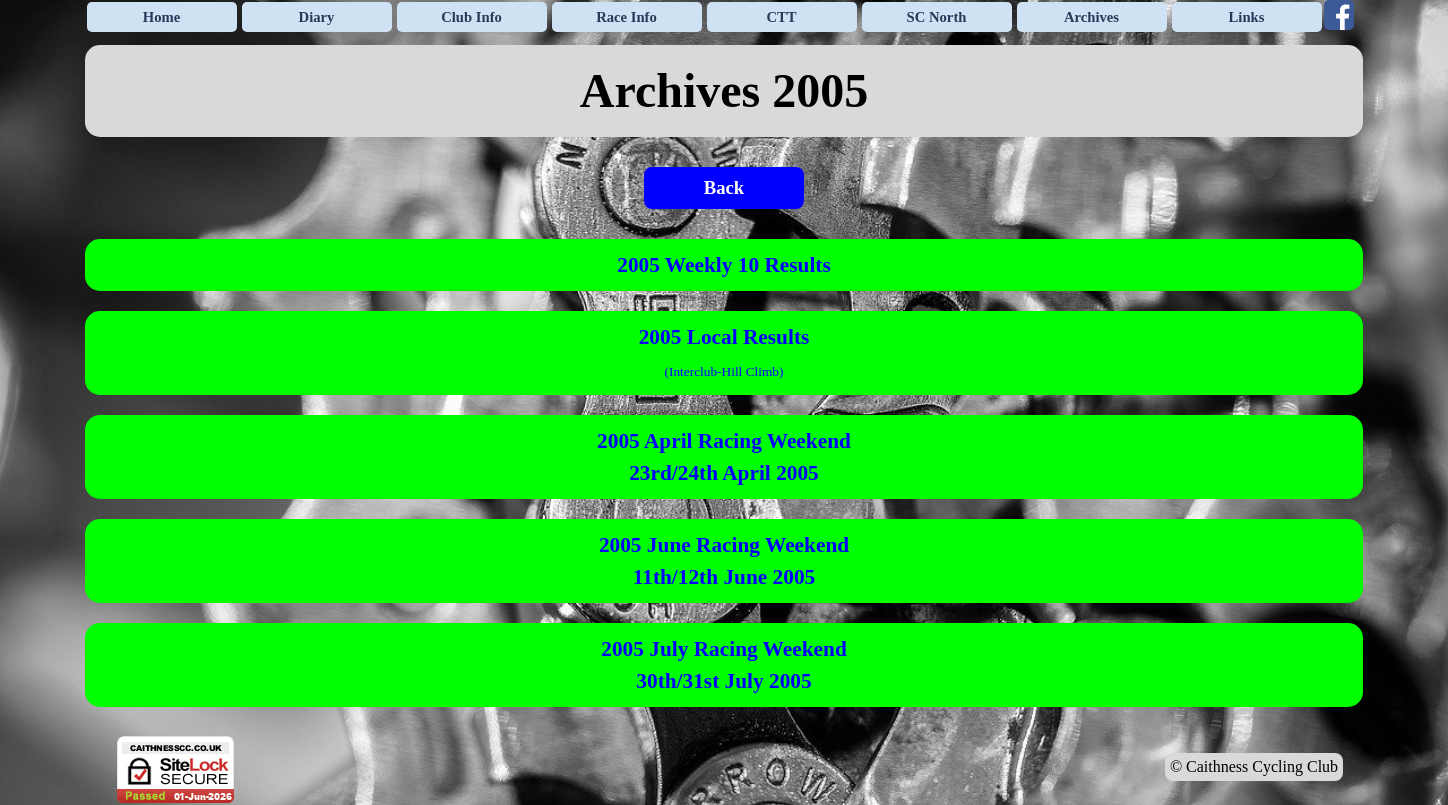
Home (161, 17)
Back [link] (724, 187)
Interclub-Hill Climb (724, 371)
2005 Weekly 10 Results (724, 265)
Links (1247, 17)
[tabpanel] (724, 91)
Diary (317, 17)
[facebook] (1339, 15)
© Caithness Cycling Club (1254, 766)
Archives (1091, 17)
